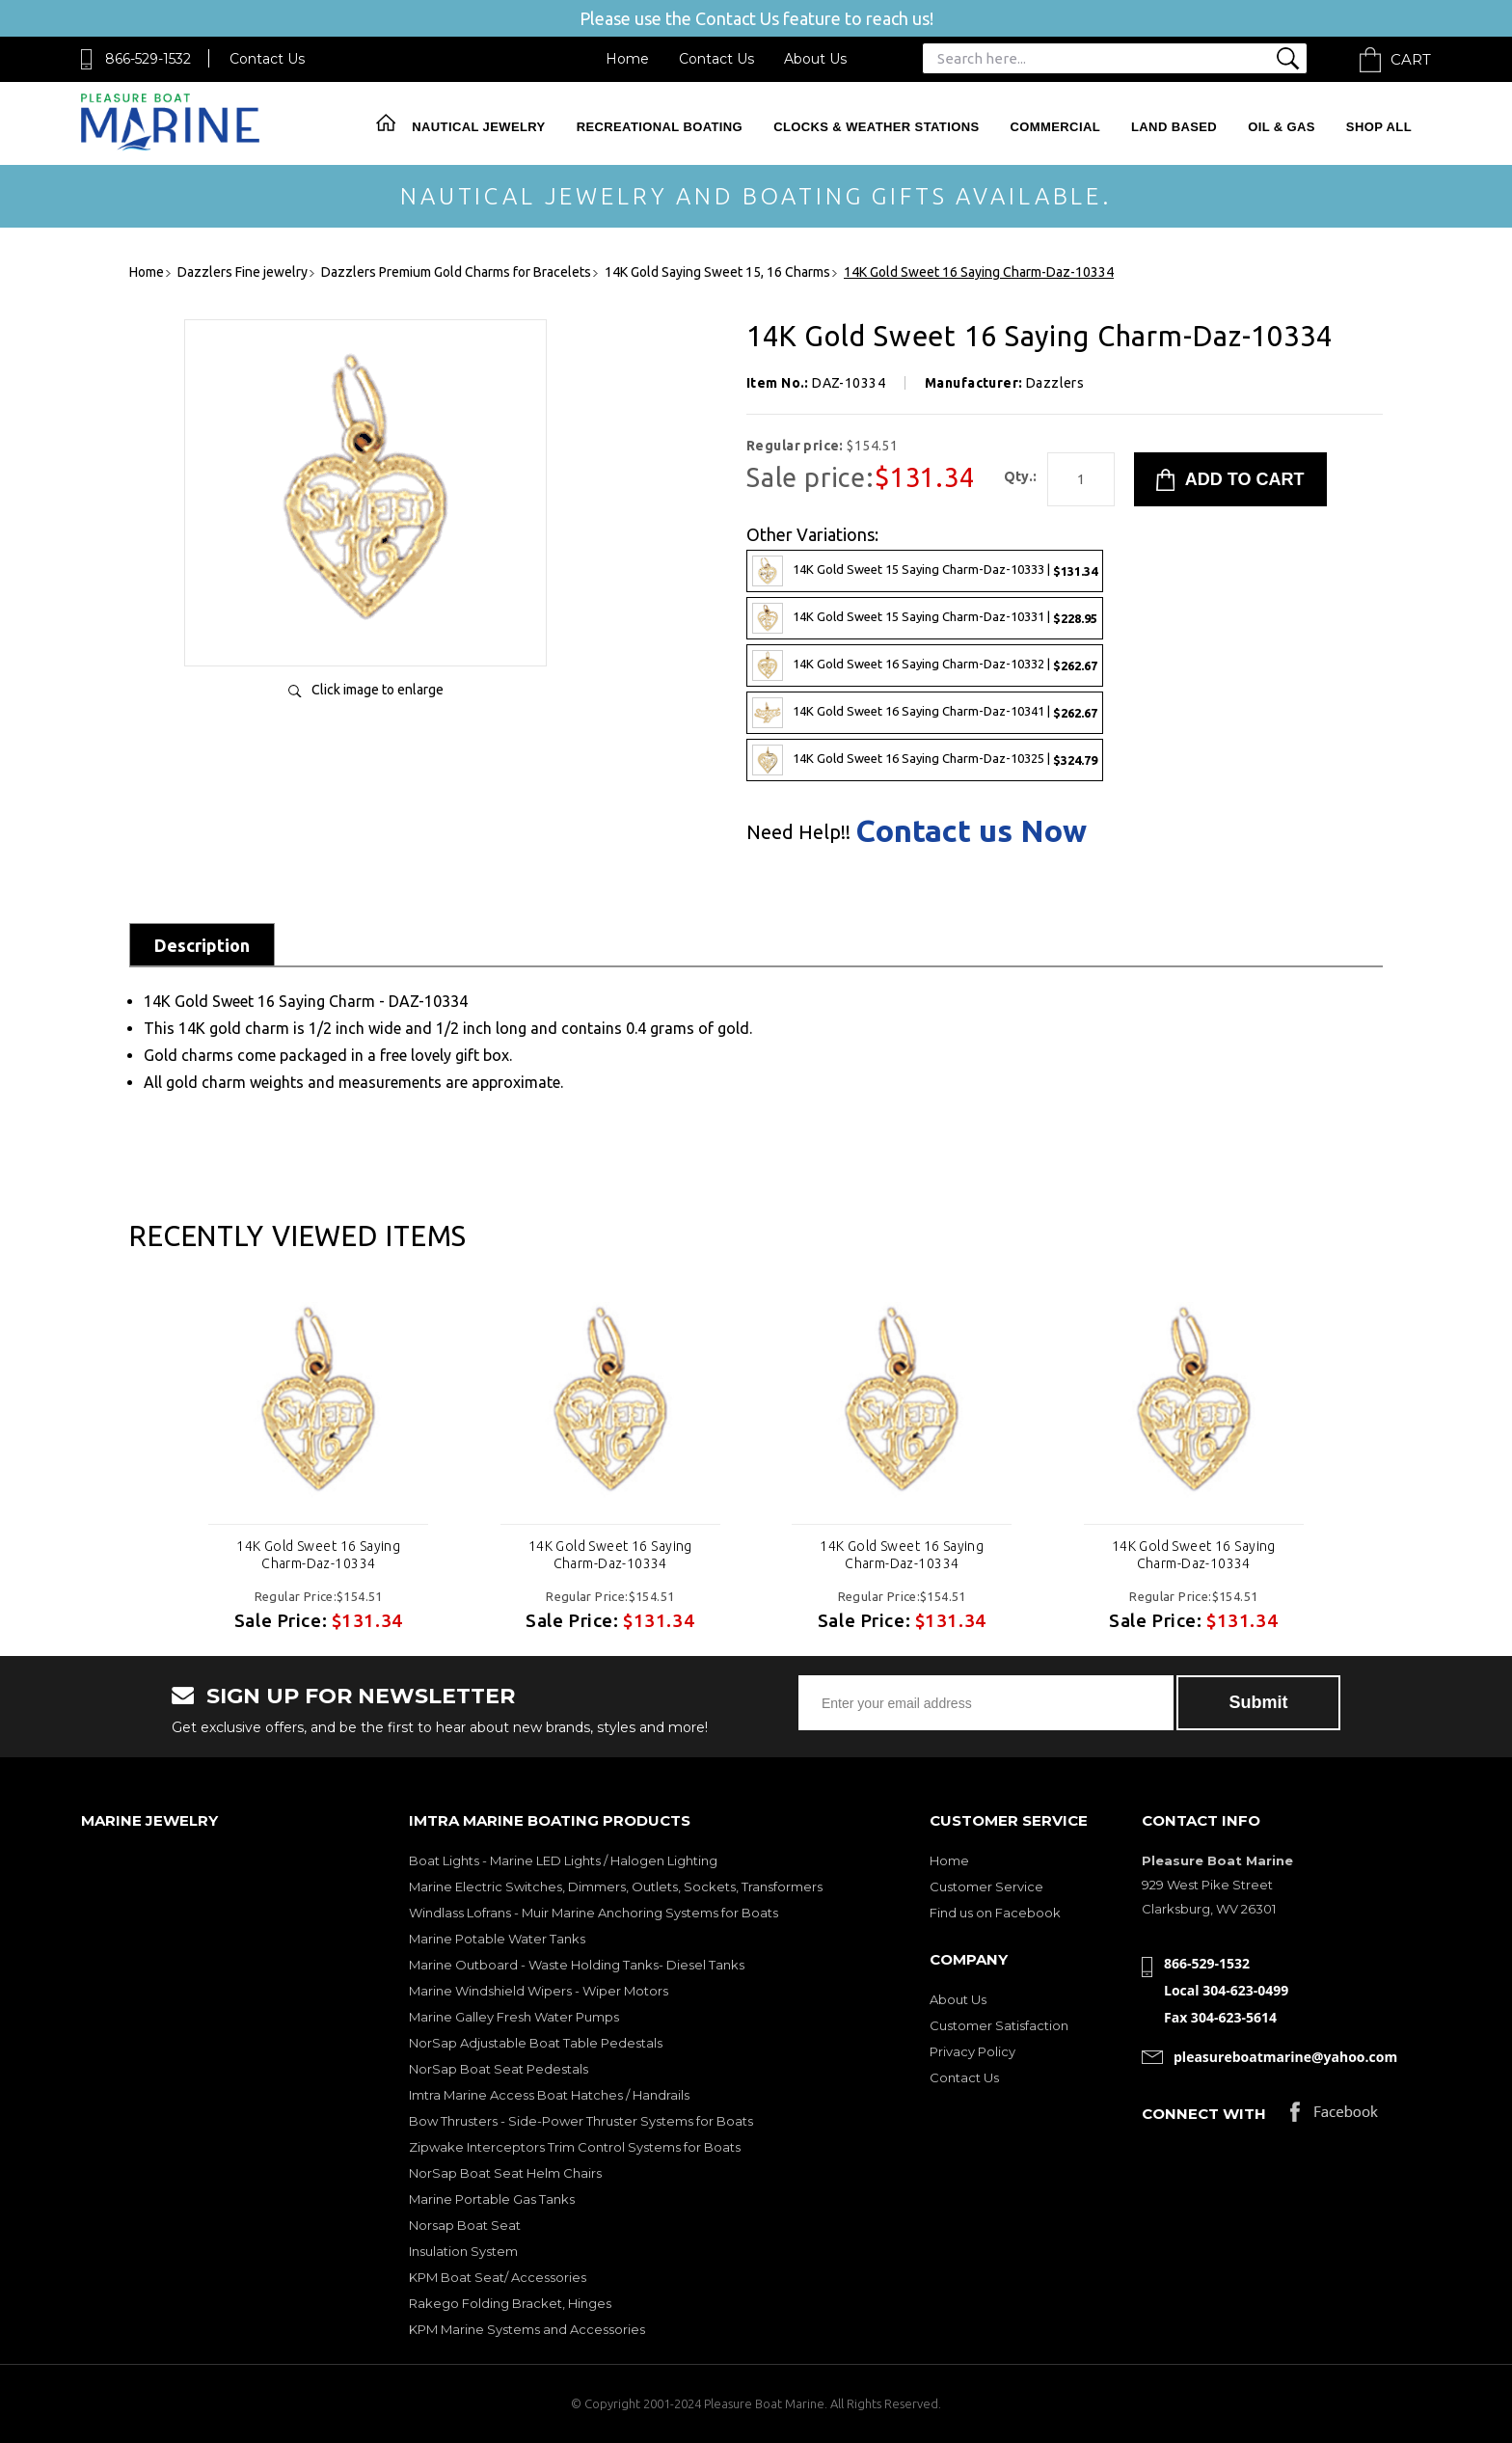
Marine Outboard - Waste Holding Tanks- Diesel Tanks (576, 1964)
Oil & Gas (1281, 127)
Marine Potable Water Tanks (497, 1938)
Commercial (1055, 127)
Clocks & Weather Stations (876, 127)
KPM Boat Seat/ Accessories (497, 2277)
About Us (815, 59)
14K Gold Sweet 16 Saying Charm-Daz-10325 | (924, 760)
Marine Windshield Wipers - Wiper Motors (538, 1990)
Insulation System (463, 2251)
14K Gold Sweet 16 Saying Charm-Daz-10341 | (924, 712)
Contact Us (267, 59)
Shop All (1379, 127)
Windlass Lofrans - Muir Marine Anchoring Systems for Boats (593, 1912)
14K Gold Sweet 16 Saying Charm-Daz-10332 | (924, 665)
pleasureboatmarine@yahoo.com (1285, 2057)
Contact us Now (971, 830)
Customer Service (986, 1886)
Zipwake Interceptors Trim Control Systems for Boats (575, 2147)
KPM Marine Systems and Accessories (527, 2329)
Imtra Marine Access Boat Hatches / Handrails (549, 2095)
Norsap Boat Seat (465, 2225)
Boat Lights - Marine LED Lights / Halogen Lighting (563, 1860)
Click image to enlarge (377, 689)
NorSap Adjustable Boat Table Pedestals (535, 2042)
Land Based (1174, 127)
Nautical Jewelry (478, 127)
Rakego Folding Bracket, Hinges (510, 2303)
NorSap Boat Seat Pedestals (498, 2069)
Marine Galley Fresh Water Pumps (514, 2016)
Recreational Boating (659, 127)
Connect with (1204, 2113)
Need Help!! (798, 832)
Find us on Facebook (995, 1912)
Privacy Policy (972, 2051)
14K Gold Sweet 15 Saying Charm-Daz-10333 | (924, 571)
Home (627, 59)
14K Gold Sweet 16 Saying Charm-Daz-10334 (318, 1554)
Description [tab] (202, 945)
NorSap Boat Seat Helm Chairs (505, 2173)
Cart (1410, 59)
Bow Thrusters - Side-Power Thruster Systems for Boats (581, 2121)
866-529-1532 (148, 59)
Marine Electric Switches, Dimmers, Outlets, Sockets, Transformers (616, 1886)
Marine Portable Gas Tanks (492, 2199)
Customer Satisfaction (999, 2025)
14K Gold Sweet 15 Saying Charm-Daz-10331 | (924, 618)
